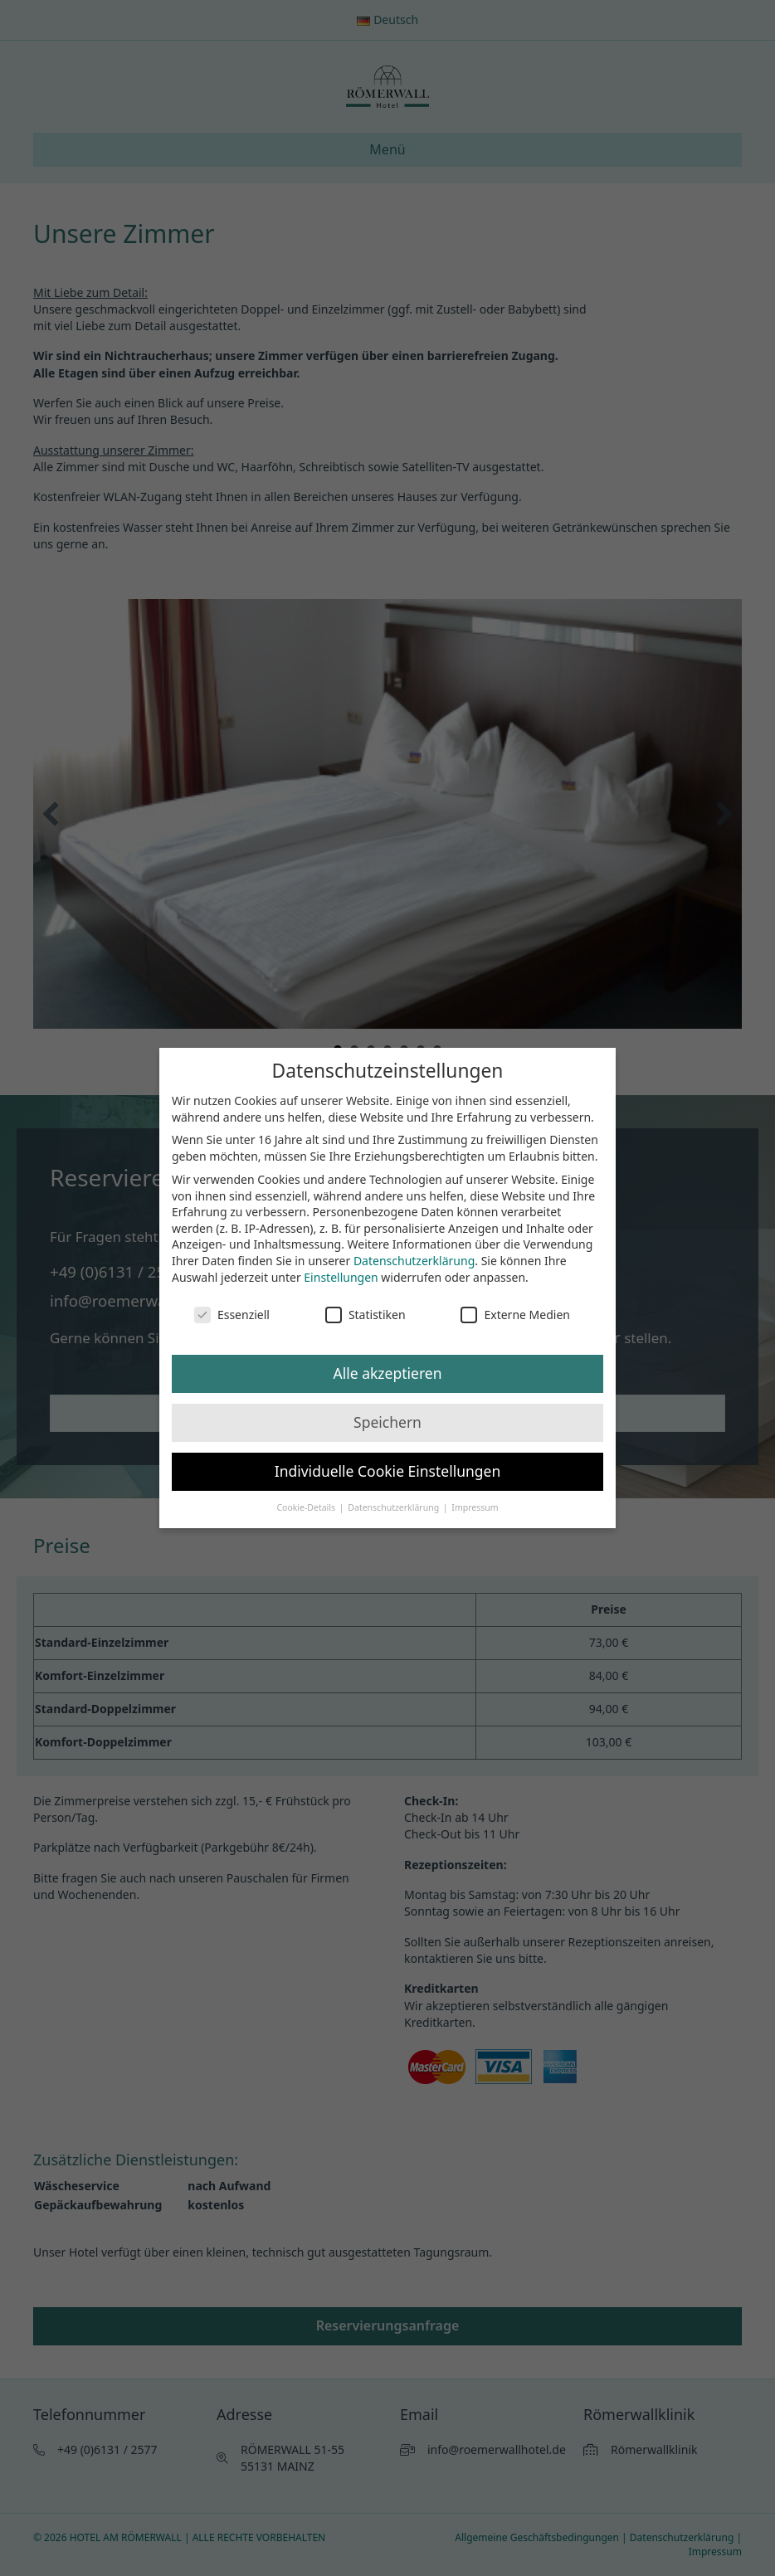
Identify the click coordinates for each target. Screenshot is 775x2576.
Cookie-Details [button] (306, 1507)
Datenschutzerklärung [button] (394, 1507)
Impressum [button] (474, 1507)
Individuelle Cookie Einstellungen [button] (388, 1471)
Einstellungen (341, 1277)
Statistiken (365, 1314)
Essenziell (232, 1314)
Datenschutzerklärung (414, 1261)
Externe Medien (515, 1314)
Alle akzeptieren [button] (388, 1373)
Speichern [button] (387, 1422)
